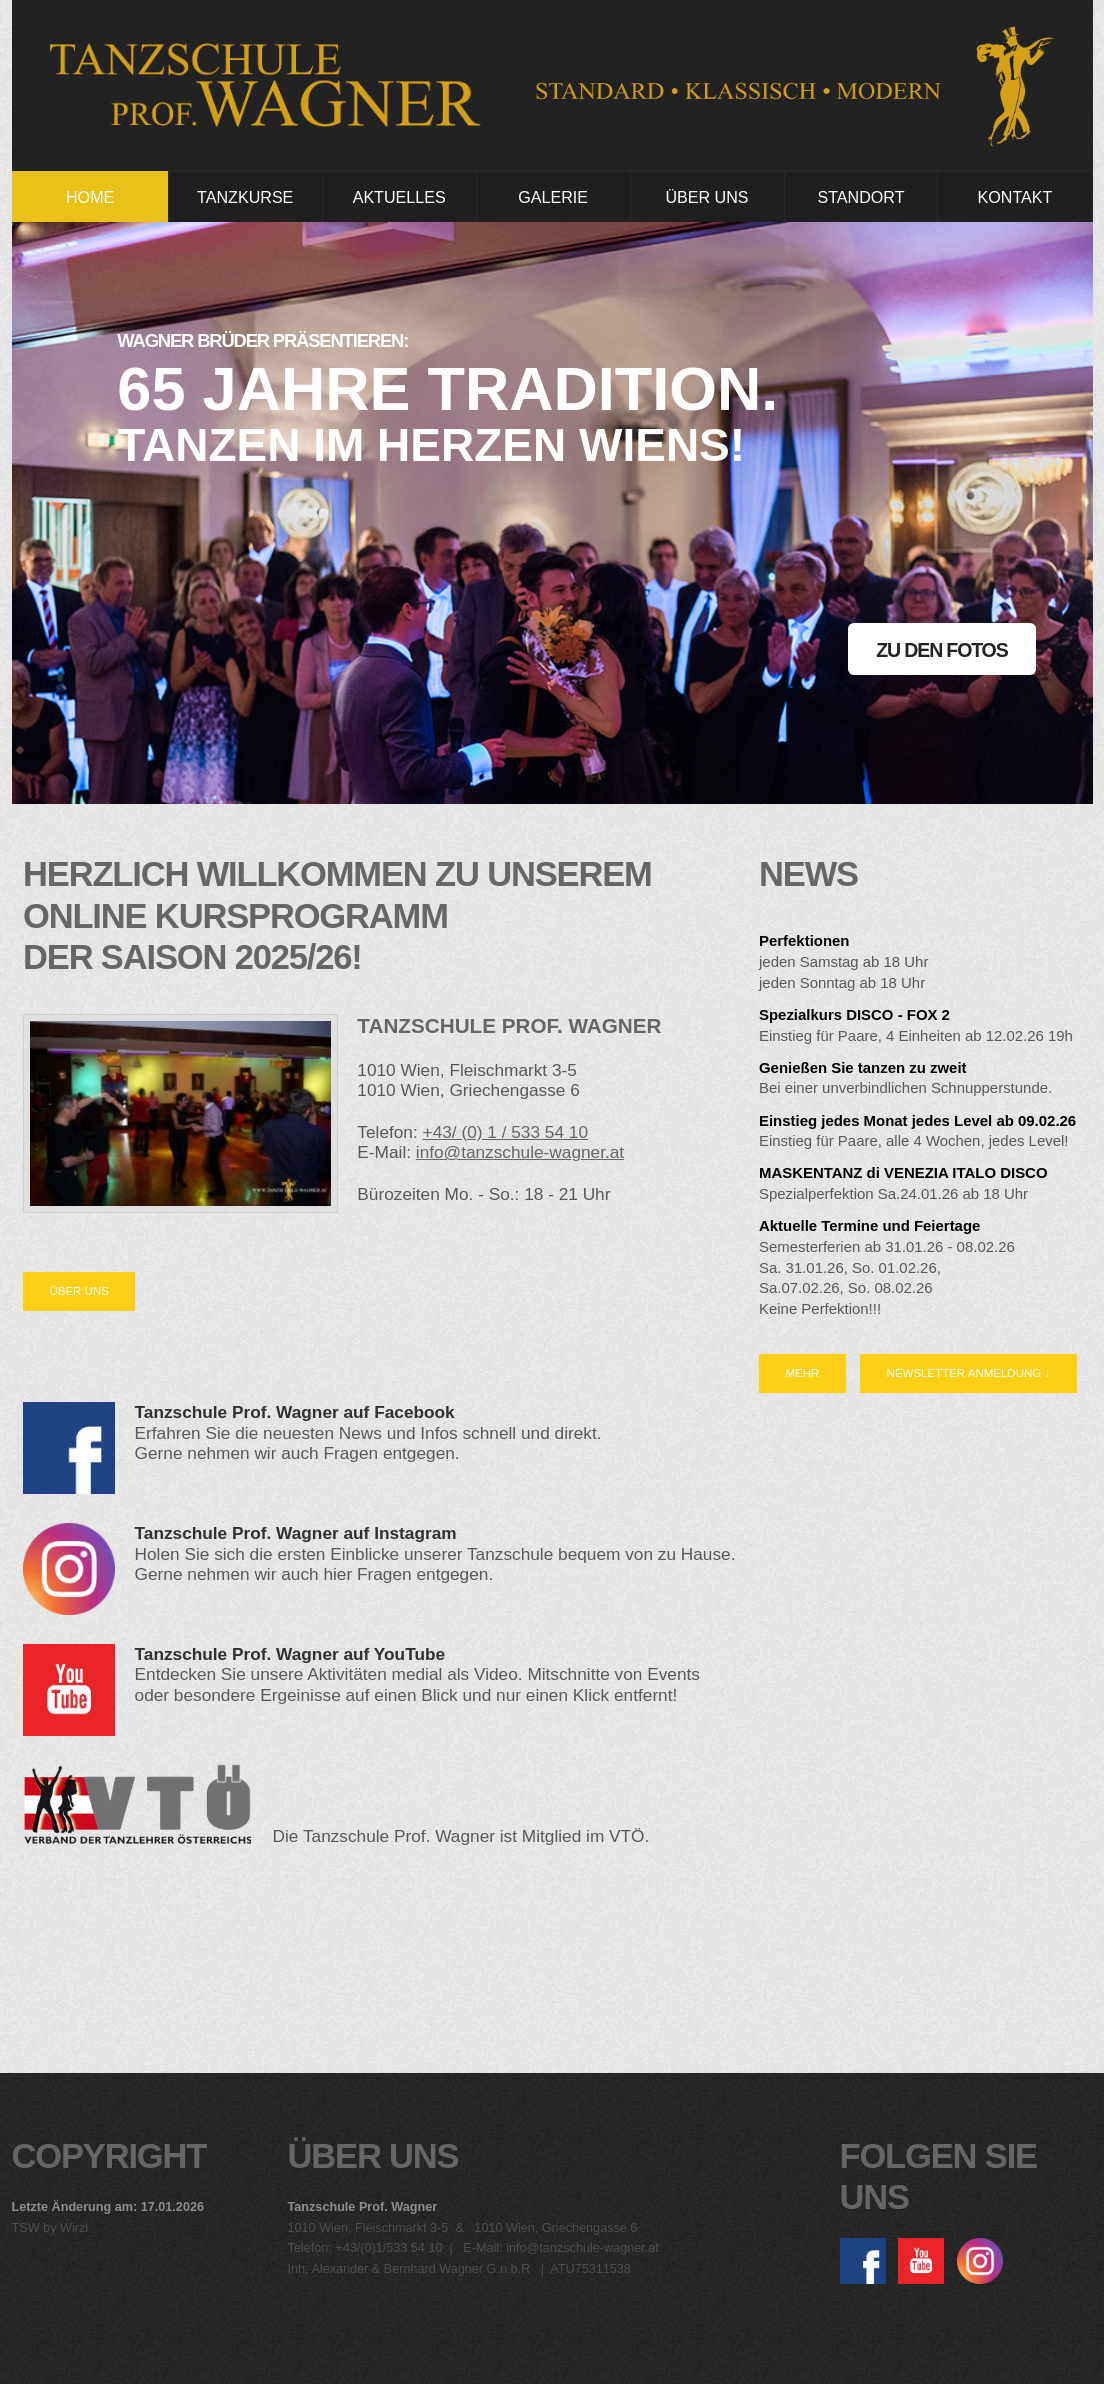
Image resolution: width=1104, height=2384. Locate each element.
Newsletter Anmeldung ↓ (969, 1373)
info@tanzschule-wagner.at (520, 1152)
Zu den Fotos (941, 650)
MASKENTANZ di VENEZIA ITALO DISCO (903, 1172)
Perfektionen (804, 940)
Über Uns (706, 197)
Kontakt (1015, 197)
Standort (860, 197)
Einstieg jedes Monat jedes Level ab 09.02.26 (917, 1120)
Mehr (802, 1373)
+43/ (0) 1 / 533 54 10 (505, 1132)
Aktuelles (399, 197)
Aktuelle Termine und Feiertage (869, 1225)
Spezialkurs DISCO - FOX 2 (854, 1014)
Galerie (553, 197)
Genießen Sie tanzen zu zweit (863, 1067)
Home (90, 197)
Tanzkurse (245, 197)
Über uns (78, 1291)
